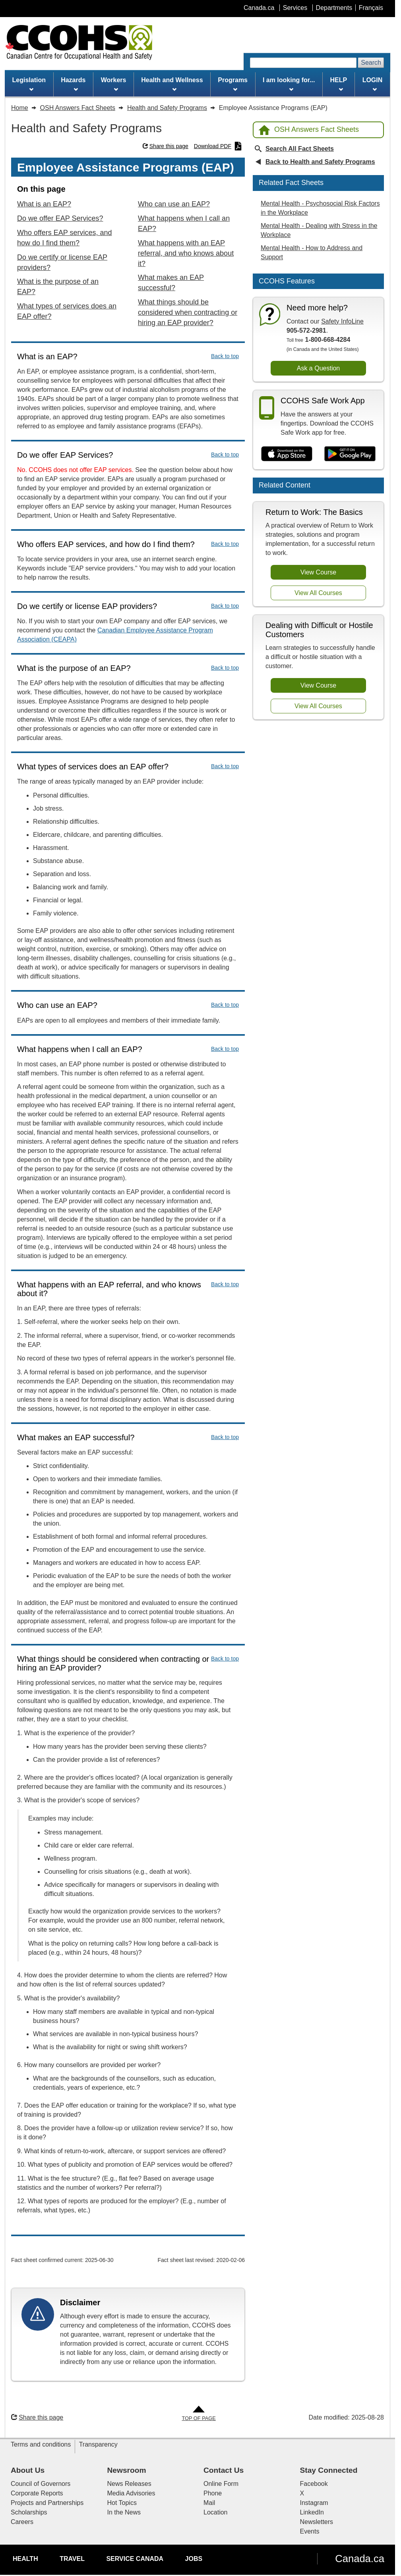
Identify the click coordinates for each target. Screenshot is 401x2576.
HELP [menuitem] (338, 84)
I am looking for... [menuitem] (289, 84)
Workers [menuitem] (113, 84)
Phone (212, 2493)
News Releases (129, 2483)
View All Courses (318, 593)
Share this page (165, 146)
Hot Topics (122, 2502)
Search (371, 62)
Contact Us (223, 2470)
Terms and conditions (41, 2444)
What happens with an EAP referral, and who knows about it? (186, 253)
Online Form (220, 2483)
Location (215, 2512)
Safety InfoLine (342, 321)
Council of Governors (40, 2483)
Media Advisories (131, 2493)
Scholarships (29, 2512)
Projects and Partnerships (47, 2502)
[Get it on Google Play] (350, 454)
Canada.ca (359, 2558)
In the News (124, 2512)
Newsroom (126, 2470)
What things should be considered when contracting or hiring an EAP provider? (187, 312)
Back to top (225, 356)
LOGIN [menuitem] (372, 84)
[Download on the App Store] (286, 454)
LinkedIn (312, 2512)
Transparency (98, 2444)
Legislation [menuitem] (29, 84)
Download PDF (218, 146)
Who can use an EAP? (174, 204)
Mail (209, 2502)
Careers (22, 2521)
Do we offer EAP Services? (60, 218)
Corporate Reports (37, 2493)
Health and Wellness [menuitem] (172, 84)
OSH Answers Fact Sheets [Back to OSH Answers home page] (308, 130)
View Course (318, 572)
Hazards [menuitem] (73, 84)
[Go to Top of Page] (198, 2414)
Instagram (314, 2502)
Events (310, 2531)
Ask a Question (318, 368)
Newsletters (316, 2521)
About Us (28, 2470)
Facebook (314, 2483)
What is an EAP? (44, 204)
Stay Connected (329, 2470)
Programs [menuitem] (233, 84)
